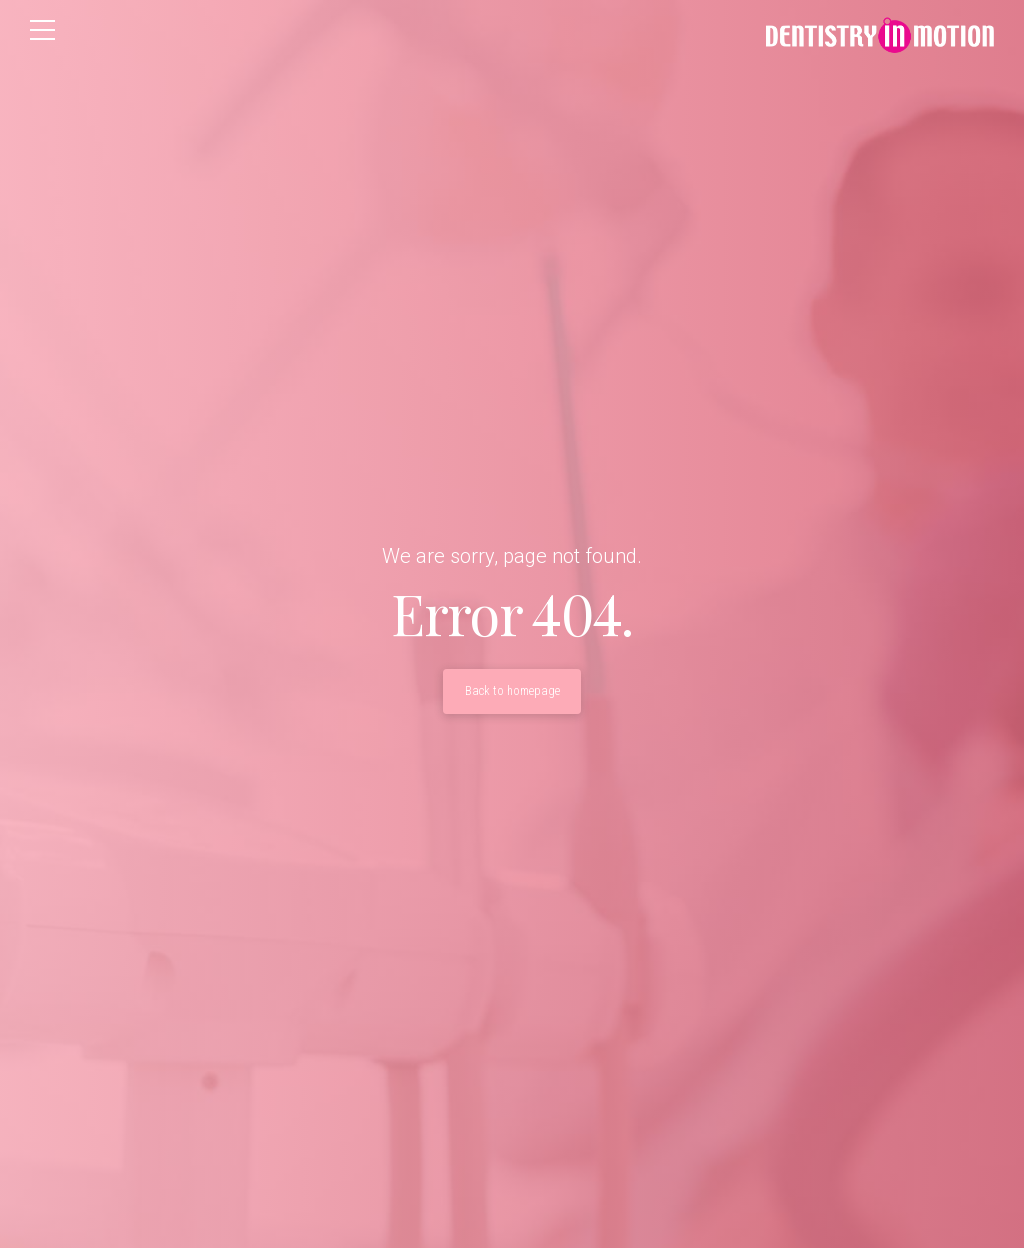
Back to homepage (512, 691)
